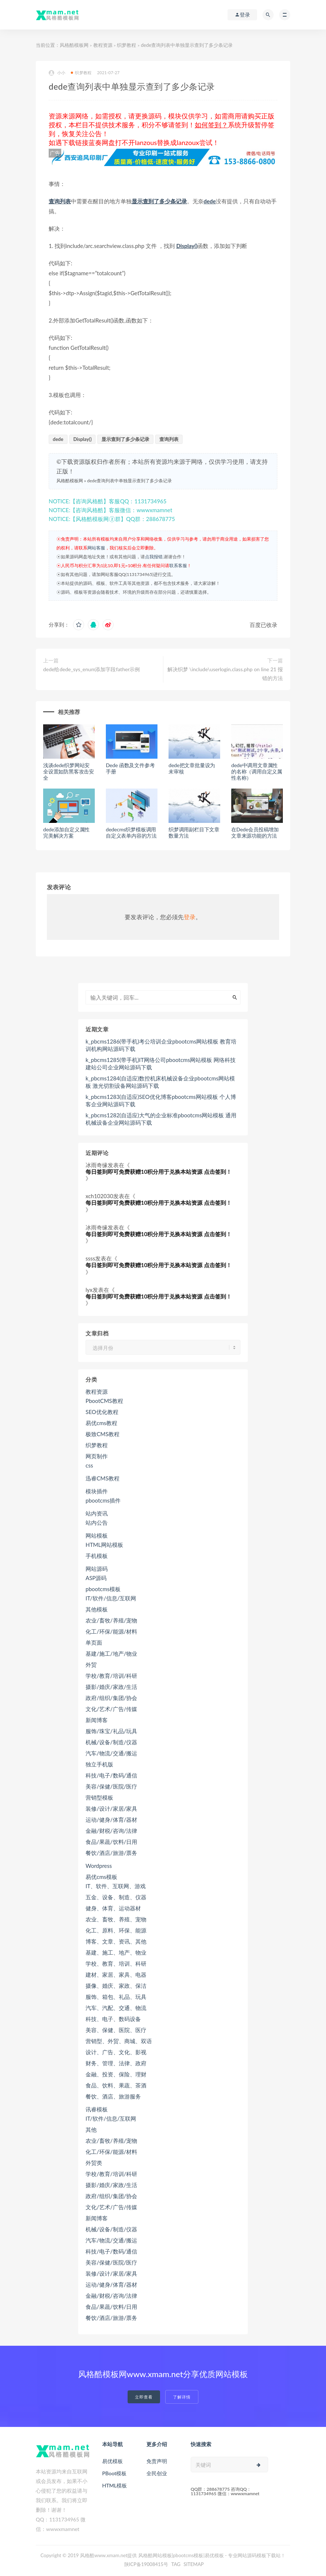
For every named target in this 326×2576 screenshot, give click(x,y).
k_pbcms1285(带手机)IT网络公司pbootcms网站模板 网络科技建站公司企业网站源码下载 (161, 1063)
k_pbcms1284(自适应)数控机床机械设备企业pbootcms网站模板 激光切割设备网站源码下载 (160, 1082)
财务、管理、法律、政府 (116, 2063)
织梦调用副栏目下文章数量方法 (194, 832)
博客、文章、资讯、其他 (116, 1941)
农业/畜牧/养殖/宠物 (111, 1620)
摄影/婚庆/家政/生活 (111, 1686)
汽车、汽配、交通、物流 (116, 2007)
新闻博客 (97, 1720)
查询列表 (60, 201)
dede (210, 201)
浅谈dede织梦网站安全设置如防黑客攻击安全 (68, 771)
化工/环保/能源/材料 (111, 1631)
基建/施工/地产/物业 (111, 1653)
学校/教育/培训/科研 (111, 1675)
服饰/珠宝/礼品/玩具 (111, 1731)
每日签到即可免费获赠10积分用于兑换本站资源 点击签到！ (159, 1172)
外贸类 (94, 2162)
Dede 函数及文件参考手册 (130, 768)
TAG (175, 2564)
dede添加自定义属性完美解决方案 (66, 832)
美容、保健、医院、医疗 (116, 2030)
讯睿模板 (97, 2109)
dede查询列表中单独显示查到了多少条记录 (129, 480)
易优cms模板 (101, 1876)
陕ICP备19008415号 (146, 2564)
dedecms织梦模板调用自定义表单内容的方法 (131, 832)
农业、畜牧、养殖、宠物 (116, 1919)
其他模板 (97, 1609)
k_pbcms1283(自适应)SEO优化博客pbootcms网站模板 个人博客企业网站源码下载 (161, 1100)
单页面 (94, 1642)
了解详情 (182, 2396)
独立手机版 (99, 1764)
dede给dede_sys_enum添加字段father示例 (91, 669)
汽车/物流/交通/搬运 (111, 1753)
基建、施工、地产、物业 (116, 1952)
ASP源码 (96, 1578)
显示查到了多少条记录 (159, 201)
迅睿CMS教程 (102, 1478)
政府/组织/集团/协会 (111, 1697)
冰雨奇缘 (97, 1165)
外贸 (91, 1664)
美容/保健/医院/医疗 (111, 1786)
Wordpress (99, 1865)
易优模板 (112, 2461)
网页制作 (97, 1456)
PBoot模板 (114, 2473)
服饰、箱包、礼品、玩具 (116, 1996)
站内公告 (97, 1522)
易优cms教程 (101, 1423)
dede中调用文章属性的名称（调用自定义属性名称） (256, 771)
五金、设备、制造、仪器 (116, 1897)
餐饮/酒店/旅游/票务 (111, 1852)
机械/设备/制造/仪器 (111, 1742)
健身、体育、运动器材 (113, 1908)
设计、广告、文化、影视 (116, 2052)
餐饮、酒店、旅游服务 (113, 2096)
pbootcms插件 (103, 1500)
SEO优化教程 (102, 1411)
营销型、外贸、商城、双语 (119, 2041)
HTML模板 (114, 2485)
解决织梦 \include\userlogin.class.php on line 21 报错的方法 (225, 673)
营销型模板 (99, 1797)
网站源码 (97, 1568)
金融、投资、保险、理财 (116, 2074)
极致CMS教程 (102, 1434)
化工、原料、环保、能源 (116, 1930)
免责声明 (156, 2461)
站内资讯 (97, 1513)
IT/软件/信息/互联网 (111, 1598)
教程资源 (102, 45)
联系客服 (178, 565)
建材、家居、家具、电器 (116, 1974)
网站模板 (97, 1535)
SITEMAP (194, 2564)
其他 (91, 2129)
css (89, 1465)
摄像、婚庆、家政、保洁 (116, 1985)
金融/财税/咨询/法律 (111, 1830)
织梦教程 (126, 45)
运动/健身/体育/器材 (111, 1819)
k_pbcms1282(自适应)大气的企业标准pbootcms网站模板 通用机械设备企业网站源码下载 (161, 1119)
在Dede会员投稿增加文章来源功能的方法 (255, 832)
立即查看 (144, 2396)
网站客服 (96, 548)
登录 (189, 916)
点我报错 (154, 556)
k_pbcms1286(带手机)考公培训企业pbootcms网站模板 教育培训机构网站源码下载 (161, 1045)
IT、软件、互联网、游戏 (116, 1886)
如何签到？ (211, 125)
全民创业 (156, 2473)
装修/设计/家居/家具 (111, 1808)
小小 (57, 73)
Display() (186, 245)
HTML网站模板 (104, 1544)
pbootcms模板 (103, 1589)
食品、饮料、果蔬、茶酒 (116, 2085)
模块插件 (97, 1491)
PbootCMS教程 (104, 1400)
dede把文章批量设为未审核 (192, 768)
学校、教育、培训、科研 (116, 1963)
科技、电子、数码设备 (113, 2018)
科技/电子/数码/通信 (111, 1775)
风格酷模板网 (74, 45)
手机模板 (97, 1555)
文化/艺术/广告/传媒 (111, 1709)
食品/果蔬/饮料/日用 (111, 1841)
